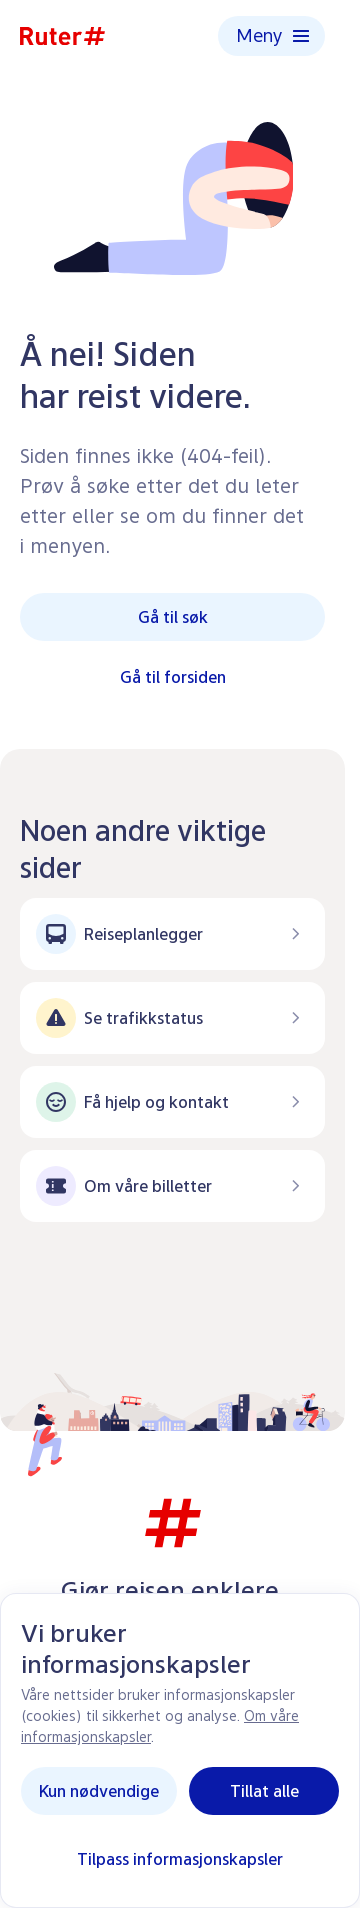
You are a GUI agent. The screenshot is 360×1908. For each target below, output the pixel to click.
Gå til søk (173, 617)
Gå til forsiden (173, 677)
